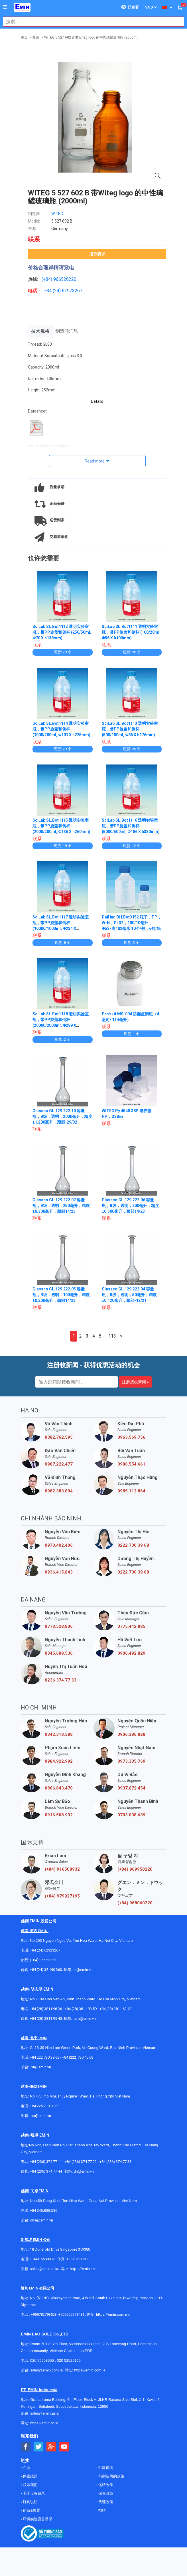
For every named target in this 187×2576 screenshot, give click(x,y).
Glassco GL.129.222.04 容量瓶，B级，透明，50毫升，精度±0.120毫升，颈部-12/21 (129, 1295)
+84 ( (49, 290)
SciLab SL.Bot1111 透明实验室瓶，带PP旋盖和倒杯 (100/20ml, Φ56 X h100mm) (131, 632)
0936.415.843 (59, 1572)
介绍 (26, 2467)
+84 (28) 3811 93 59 (81, 2009)
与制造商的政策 (110, 2476)
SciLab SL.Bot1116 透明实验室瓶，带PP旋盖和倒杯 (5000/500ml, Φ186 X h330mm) (131, 826)
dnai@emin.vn (41, 2220)
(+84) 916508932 (62, 1869)
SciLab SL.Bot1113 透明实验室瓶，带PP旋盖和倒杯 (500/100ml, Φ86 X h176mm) (130, 729)
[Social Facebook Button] (26, 2447)
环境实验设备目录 (37, 2519)
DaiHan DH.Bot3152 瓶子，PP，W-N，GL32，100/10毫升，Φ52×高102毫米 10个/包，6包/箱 (131, 923)
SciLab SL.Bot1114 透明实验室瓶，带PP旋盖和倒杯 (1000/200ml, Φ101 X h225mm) (61, 729)
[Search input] (90, 22)
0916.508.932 (59, 1815)
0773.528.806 (59, 1626)
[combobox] (90, 22)
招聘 (101, 2510)
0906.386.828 (131, 1734)
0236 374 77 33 (60, 1680)
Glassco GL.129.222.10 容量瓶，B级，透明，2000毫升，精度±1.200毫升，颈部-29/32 (62, 1116)
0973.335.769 (131, 1761)
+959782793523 (44, 2314)
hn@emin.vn (83, 1969)
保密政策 (30, 2476)
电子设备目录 (33, 2493)
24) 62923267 (68, 290)
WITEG (57, 213)
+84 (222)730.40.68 (77, 2057)
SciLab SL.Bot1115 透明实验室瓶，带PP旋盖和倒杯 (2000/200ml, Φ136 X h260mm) (61, 826)
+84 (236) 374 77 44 (46, 2171)
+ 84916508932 (42, 2259)
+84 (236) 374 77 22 (81, 2161)
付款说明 (105, 2467)
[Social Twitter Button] (39, 2447)
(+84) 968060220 (135, 1903)
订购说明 (30, 2502)
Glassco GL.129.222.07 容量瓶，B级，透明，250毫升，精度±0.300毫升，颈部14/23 (61, 1206)
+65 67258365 (77, 2259)
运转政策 (105, 2485)
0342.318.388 (59, 1734)
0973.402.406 (59, 1545)
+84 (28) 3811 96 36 (46, 2009)
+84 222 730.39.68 (45, 2057)
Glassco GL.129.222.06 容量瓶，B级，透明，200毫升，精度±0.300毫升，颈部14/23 (130, 1206)
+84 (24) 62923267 (45, 1950)
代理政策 (105, 2502)
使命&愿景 (31, 2510)
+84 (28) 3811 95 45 (46, 2018)
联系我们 (30, 2485)
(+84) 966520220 (43, 1960)
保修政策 (105, 2493)
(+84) (47, 279)
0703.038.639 (131, 1815)
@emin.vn (43, 2115)
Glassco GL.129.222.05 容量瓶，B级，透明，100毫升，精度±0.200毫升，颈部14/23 (61, 1295)
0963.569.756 (131, 1437)
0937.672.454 (131, 1788)
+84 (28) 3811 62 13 (115, 2009)
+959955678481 (71, 2314)
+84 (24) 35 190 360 (46, 1969)
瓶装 (35, 37)
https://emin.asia (83, 2269)
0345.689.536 (59, 1653)
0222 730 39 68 (133, 1545)
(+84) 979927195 (62, 1896)
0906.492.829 (131, 1653)
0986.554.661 (131, 1464)
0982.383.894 (59, 1491)
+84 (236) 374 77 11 (46, 2161)
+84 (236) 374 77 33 (115, 2161)
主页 (24, 37)
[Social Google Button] (51, 2447)
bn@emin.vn (41, 2067)
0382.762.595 (59, 1437)
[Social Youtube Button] (64, 2447)
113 (112, 1336)
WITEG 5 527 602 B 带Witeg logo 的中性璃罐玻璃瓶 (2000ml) (91, 37)
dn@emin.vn (84, 2171)
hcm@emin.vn (84, 2018)
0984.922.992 (59, 1761)
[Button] (5, 7)
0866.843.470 (59, 1788)
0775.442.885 (131, 1626)
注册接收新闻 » (135, 1382)
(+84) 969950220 (135, 1869)
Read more (95, 461)
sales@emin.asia (44, 2269)
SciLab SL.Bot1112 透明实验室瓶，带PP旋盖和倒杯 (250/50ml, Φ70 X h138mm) (61, 632)
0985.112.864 (131, 1491)
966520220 (64, 279)
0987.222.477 (59, 1464)
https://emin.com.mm (113, 2314)
